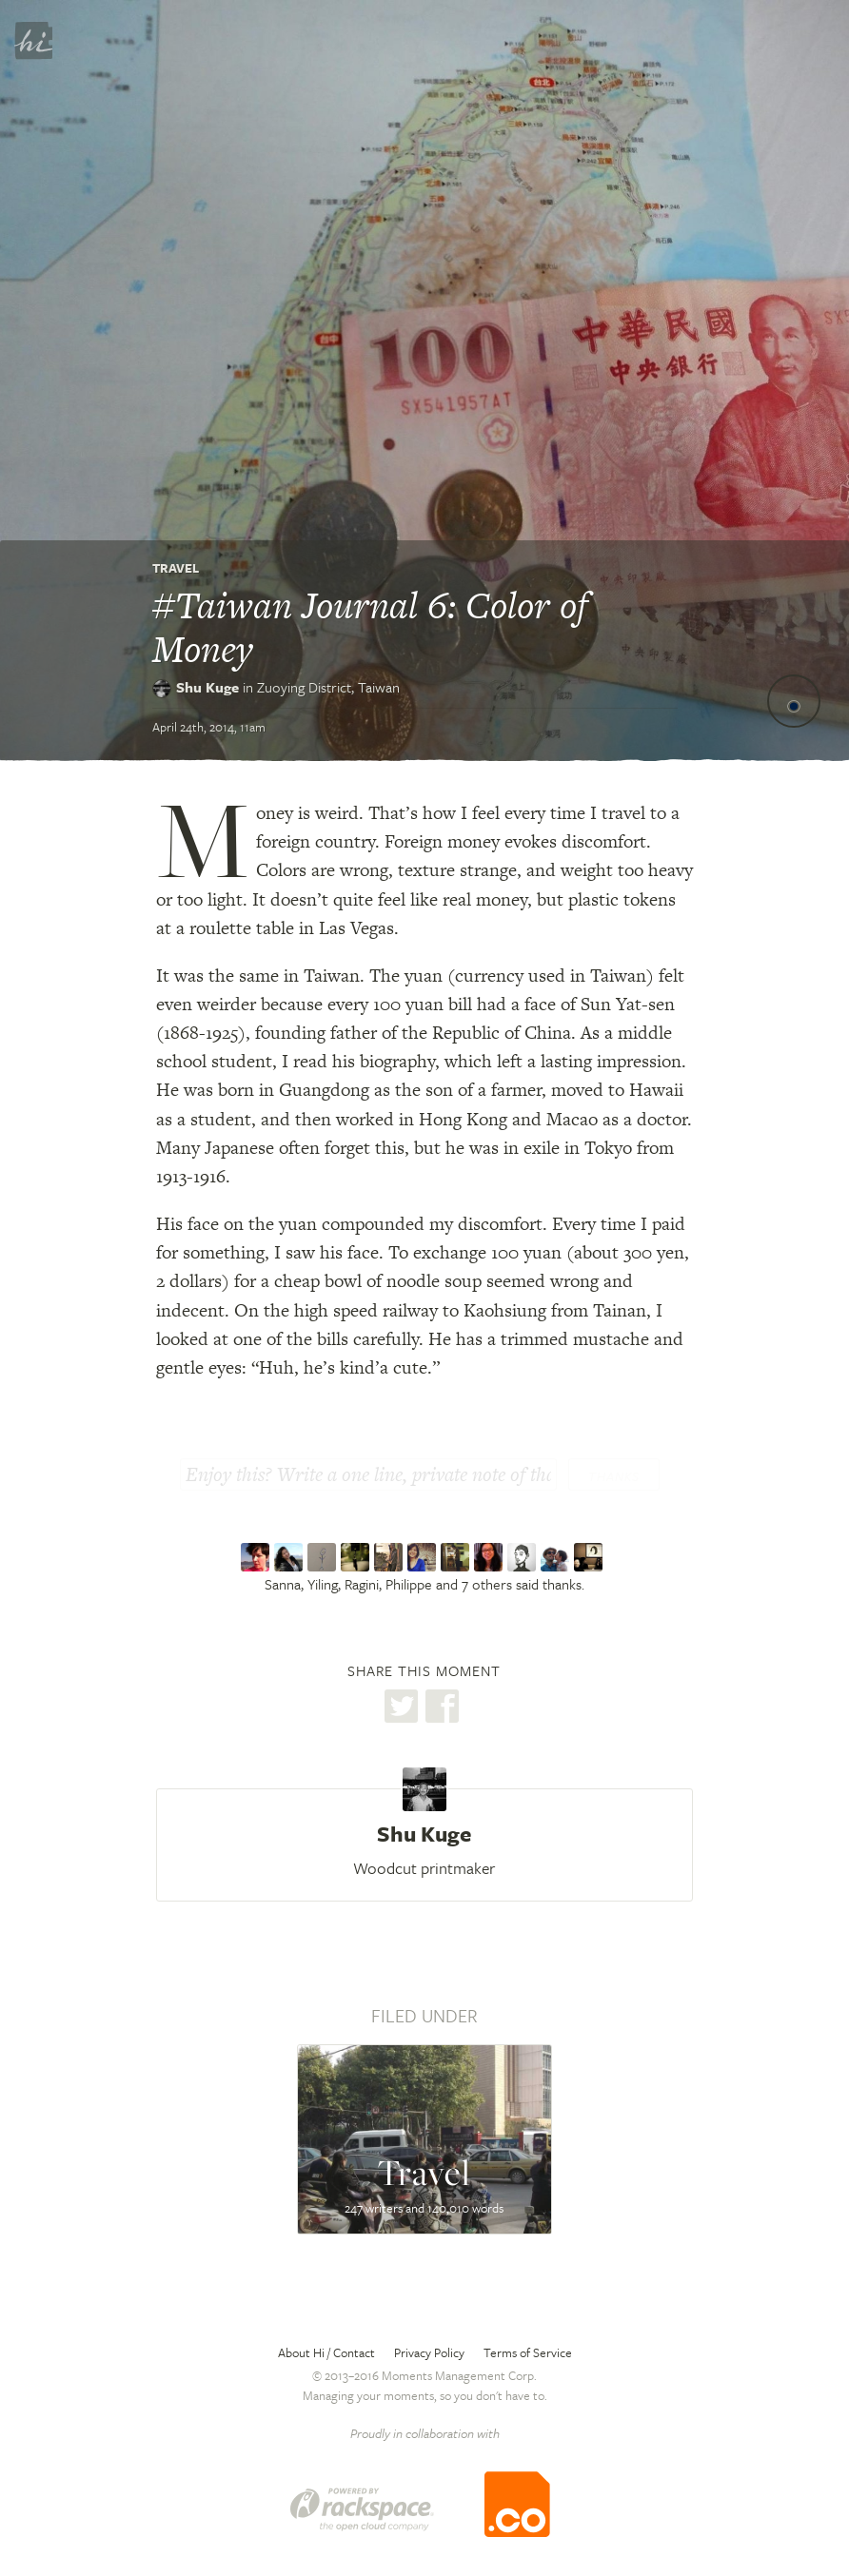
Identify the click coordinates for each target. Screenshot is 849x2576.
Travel (175, 567)
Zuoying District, (328, 686)
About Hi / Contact (326, 2352)
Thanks (614, 1476)
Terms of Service (528, 2352)
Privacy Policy (429, 2352)
